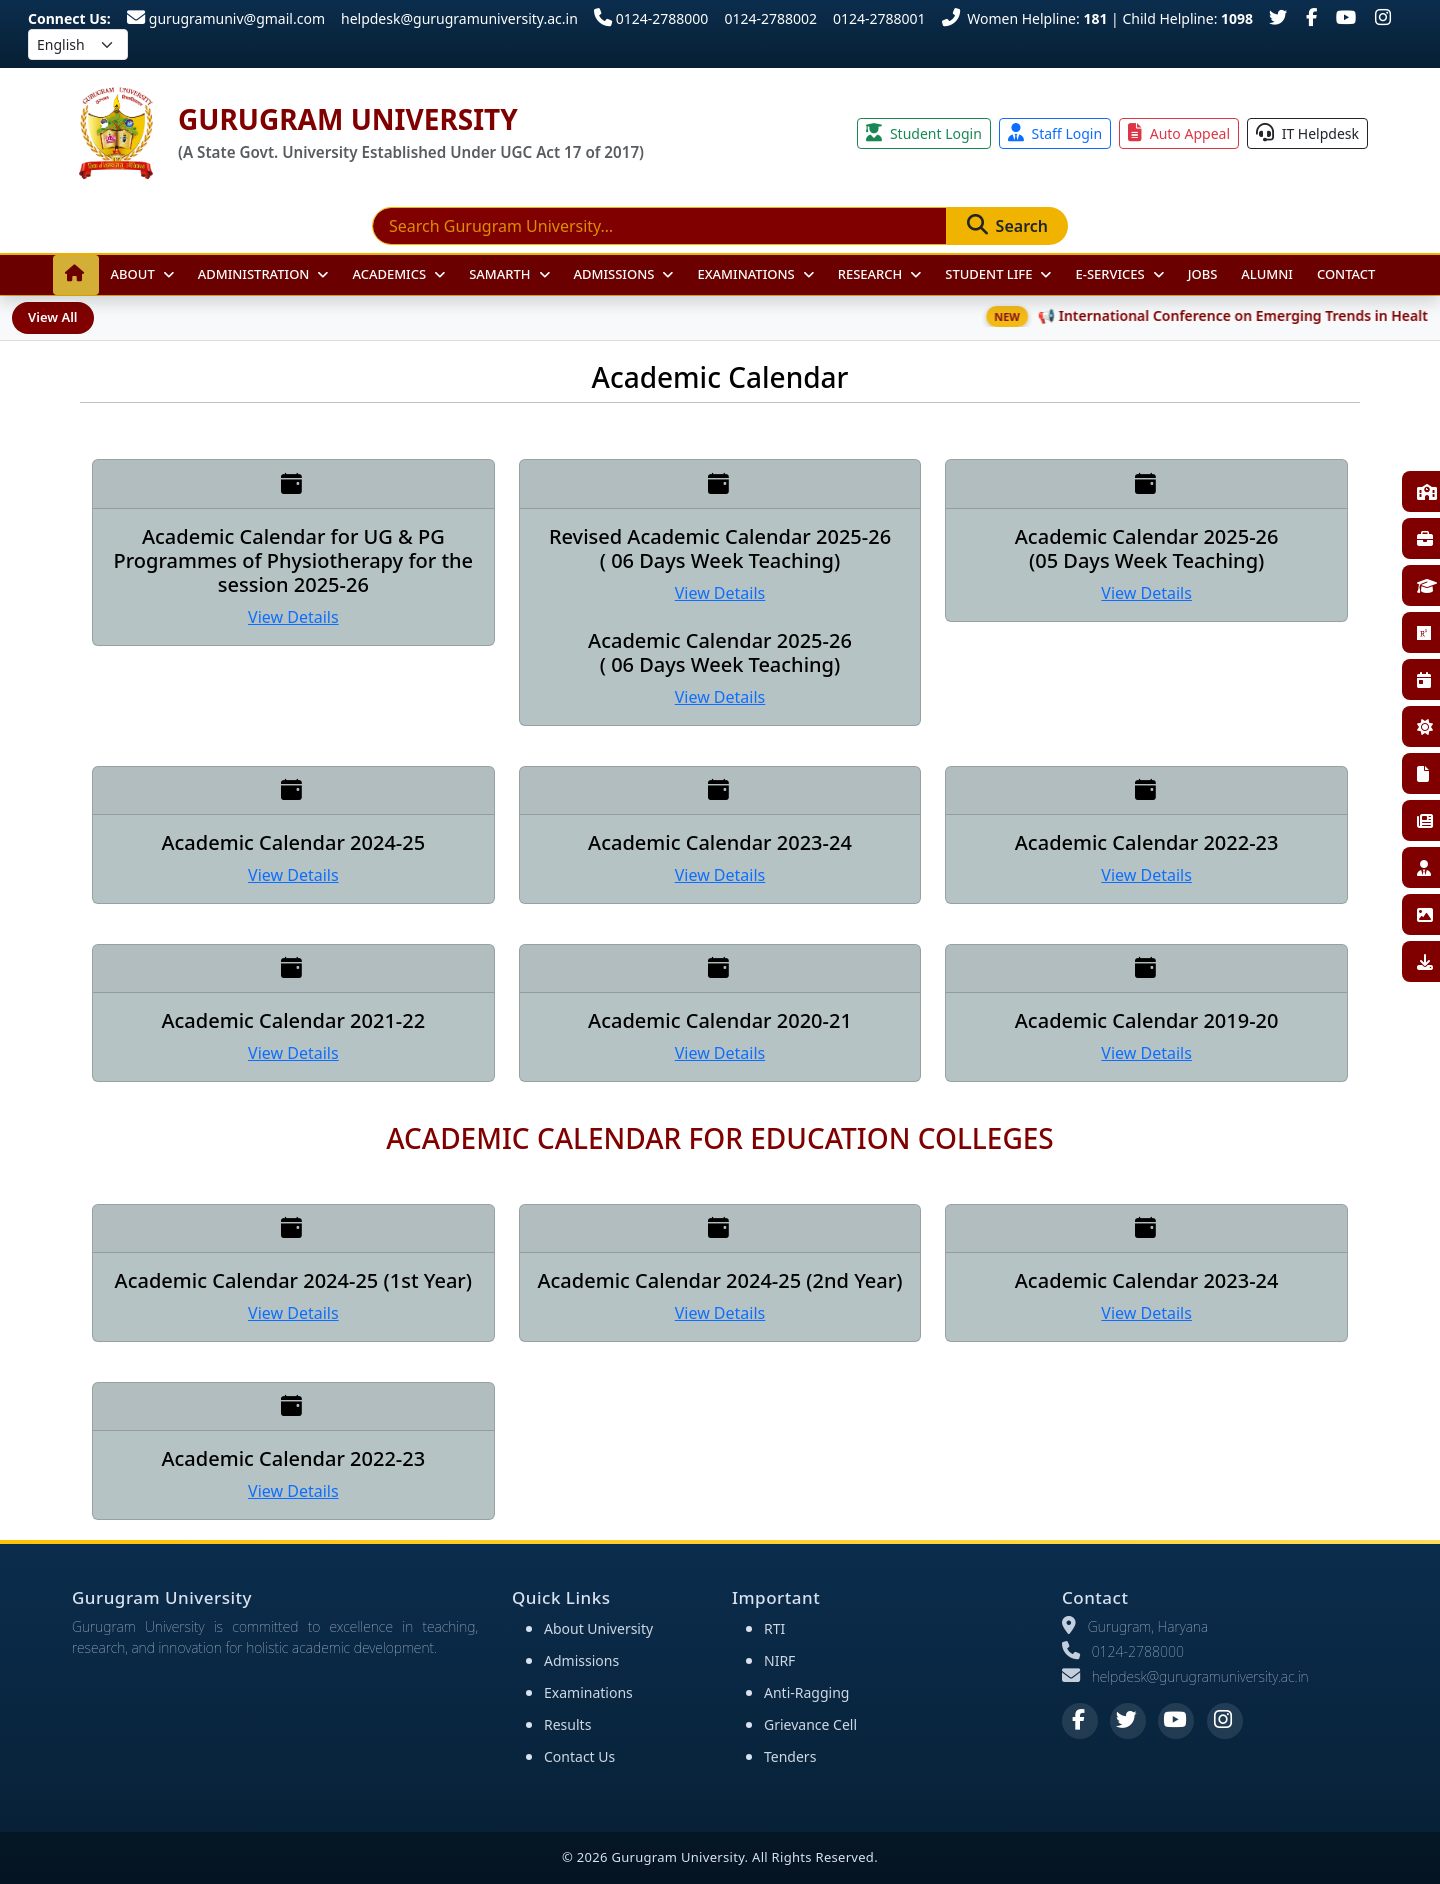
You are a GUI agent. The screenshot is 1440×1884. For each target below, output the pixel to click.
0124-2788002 (770, 18)
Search (1007, 225)
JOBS (1203, 274)
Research (870, 274)
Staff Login (1055, 133)
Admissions (614, 274)
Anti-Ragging (806, 1692)
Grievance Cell (810, 1724)
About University (598, 1628)
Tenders (790, 1756)
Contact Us (579, 1756)
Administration (254, 274)
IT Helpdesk (1307, 133)
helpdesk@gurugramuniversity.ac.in (459, 18)
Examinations (745, 274)
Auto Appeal (1179, 133)
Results (567, 1724)
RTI (774, 1628)
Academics (389, 274)
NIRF (779, 1660)
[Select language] (78, 44)
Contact (1346, 274)
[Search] (659, 226)
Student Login (924, 133)
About (133, 274)
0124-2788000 (651, 18)
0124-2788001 (879, 18)
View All (53, 317)
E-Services (1109, 274)
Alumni (1267, 274)
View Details (293, 617)
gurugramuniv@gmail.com (226, 18)
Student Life (988, 274)
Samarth (499, 274)
